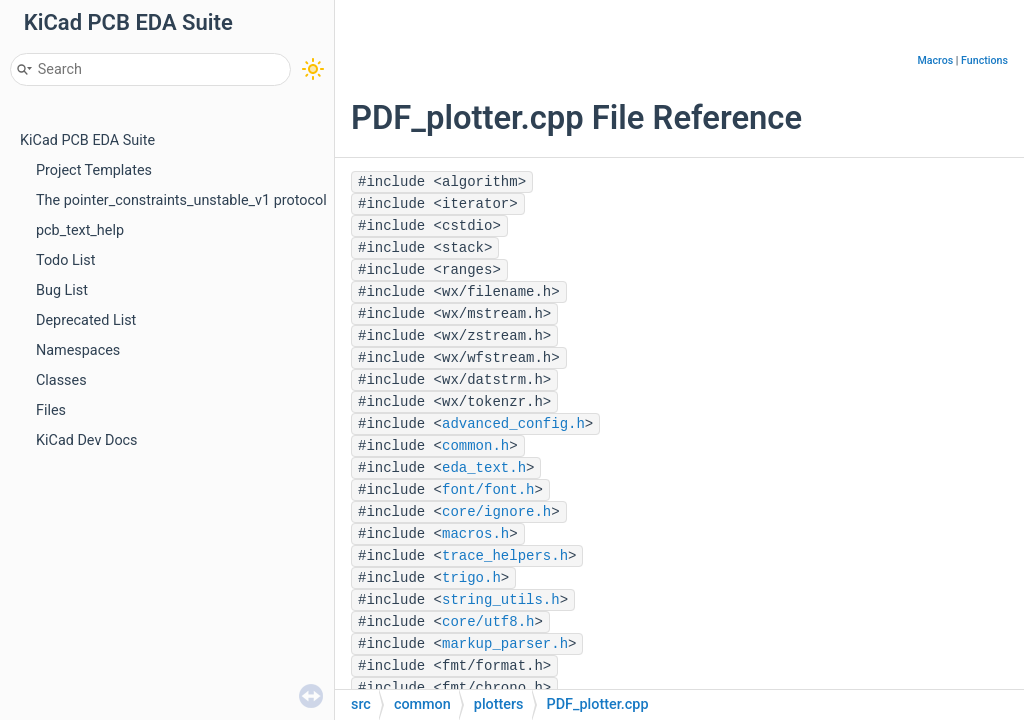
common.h (475, 446)
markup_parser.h (505, 644)
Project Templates (94, 170)
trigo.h (471, 578)
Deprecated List (86, 320)
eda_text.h (484, 468)
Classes (61, 380)
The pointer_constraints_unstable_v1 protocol (181, 200)
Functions (984, 60)
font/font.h (488, 490)
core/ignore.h (496, 512)
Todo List (65, 260)
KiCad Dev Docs (87, 440)
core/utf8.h (488, 622)
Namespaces (78, 350)
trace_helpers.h (505, 556)
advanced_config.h (513, 424)
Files (51, 410)
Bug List (62, 290)
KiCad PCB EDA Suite (87, 140)
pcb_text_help (80, 230)
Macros (935, 60)
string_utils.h (501, 600)
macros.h (475, 534)
